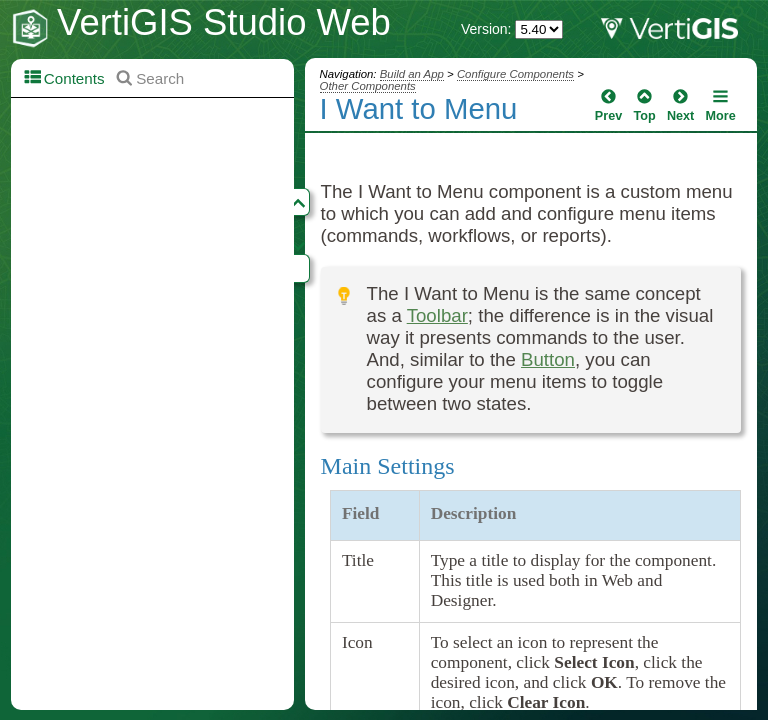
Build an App (412, 74)
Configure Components (515, 74)
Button (548, 359)
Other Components (368, 86)
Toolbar (437, 315)
